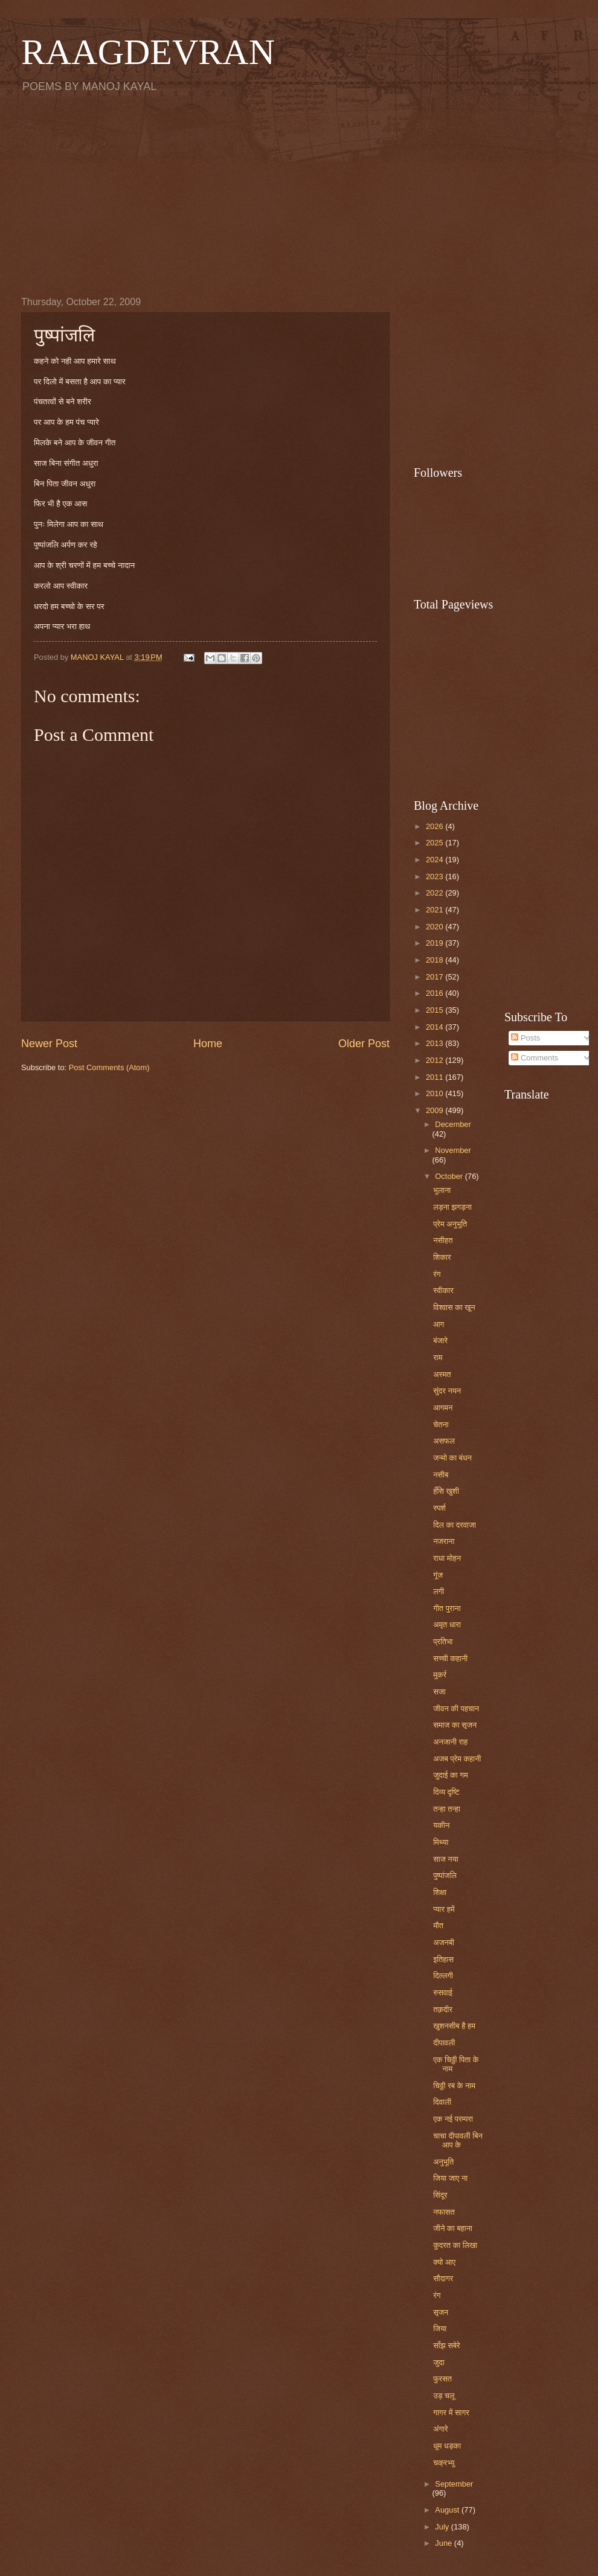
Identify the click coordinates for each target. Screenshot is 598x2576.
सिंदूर (440, 2195)
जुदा (438, 2362)
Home (207, 1044)
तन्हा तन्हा (446, 1808)
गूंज (438, 1575)
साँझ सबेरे (446, 2345)
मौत (438, 1925)
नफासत (444, 2211)
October (450, 1176)
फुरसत (442, 2378)
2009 (435, 1110)
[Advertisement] (299, 194)
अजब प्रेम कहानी (457, 1758)
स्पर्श (439, 1507)
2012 (435, 1060)
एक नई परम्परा (453, 2118)
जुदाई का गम (450, 1775)
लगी (438, 1591)
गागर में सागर (451, 2412)
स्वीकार (443, 1290)
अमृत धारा (447, 1624)
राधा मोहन (447, 1558)
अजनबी (443, 1942)
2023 (435, 876)
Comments (534, 1057)
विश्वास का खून (454, 1307)
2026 (435, 826)
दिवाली (442, 2101)
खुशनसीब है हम (454, 2025)
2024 (435, 859)
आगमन (442, 1407)
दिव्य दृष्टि (446, 1791)
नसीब (440, 1474)
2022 (435, 892)
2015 (435, 1010)
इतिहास (443, 1959)
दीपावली (444, 2042)
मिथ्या (440, 1842)
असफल (444, 1440)
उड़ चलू (443, 2395)
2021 (435, 909)
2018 (435, 959)
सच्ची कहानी (450, 1658)
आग (438, 1324)
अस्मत (442, 1374)
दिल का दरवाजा (454, 1524)
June (444, 2543)
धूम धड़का (447, 2445)
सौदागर (443, 2278)
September (454, 2483)
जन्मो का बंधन (452, 1457)
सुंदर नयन (447, 1390)
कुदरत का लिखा (455, 2245)
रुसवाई (442, 1992)
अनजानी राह (450, 1741)
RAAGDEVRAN (148, 52)
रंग (436, 1274)
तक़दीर (442, 2009)
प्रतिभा (442, 1641)
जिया (439, 2328)
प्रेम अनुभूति (450, 1223)
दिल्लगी (443, 1975)
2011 (435, 1077)
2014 (435, 1026)
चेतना (440, 1424)
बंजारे (440, 1340)
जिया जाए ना (450, 2178)
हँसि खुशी (446, 1491)
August (448, 2509)
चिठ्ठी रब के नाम (454, 2085)
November (453, 1150)
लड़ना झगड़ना (452, 1207)
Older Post (364, 1044)
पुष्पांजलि (445, 1875)
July (443, 2526)
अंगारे (440, 2428)
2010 (435, 1093)
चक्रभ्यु (443, 2462)
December (453, 1124)
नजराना (443, 1541)
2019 (435, 942)
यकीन (441, 1825)
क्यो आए (444, 2262)
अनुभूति (443, 2161)
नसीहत (442, 1240)
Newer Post (49, 1044)
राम (437, 1357)
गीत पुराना (446, 1608)
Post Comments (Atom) (109, 1067)
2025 (435, 842)
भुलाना (442, 1190)
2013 (435, 1043)
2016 (435, 993)
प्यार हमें (443, 1909)
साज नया (445, 1859)
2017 (435, 976)
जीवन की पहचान (456, 1708)
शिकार (442, 1257)
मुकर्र (439, 1674)
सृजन (440, 2312)
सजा (439, 1691)
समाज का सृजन (455, 1724)
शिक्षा (439, 1892)
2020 (435, 926)
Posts (525, 1037)
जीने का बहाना (452, 2228)
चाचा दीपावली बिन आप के (458, 2140)
